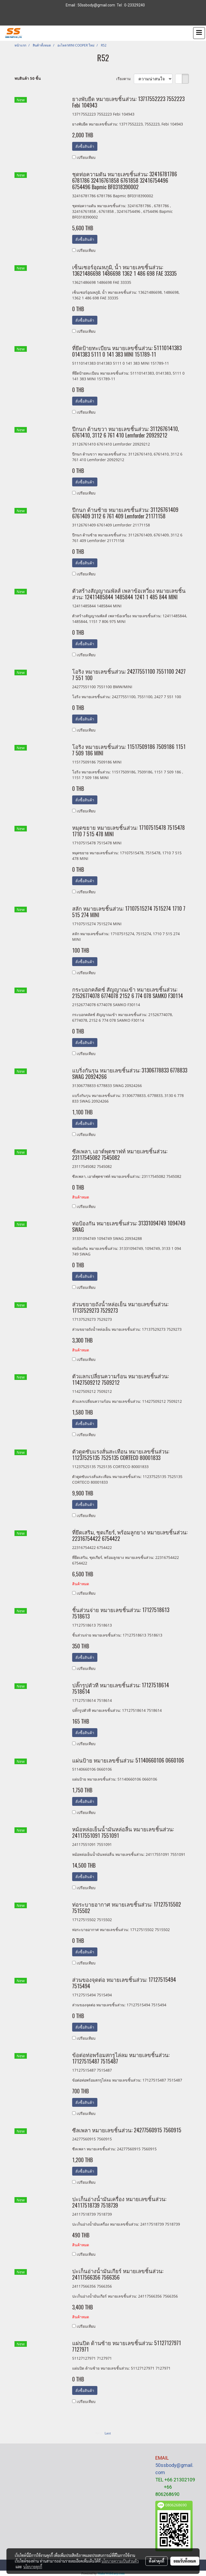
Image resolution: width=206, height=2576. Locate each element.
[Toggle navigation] (199, 33)
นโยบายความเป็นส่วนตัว (120, 2561)
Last (108, 2433)
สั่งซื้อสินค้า (84, 146)
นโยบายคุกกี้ (32, 2566)
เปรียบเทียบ (86, 157)
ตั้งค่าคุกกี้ (156, 2561)
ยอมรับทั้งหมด (185, 2561)
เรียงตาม (125, 78)
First (98, 2433)
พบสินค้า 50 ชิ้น (27, 78)
